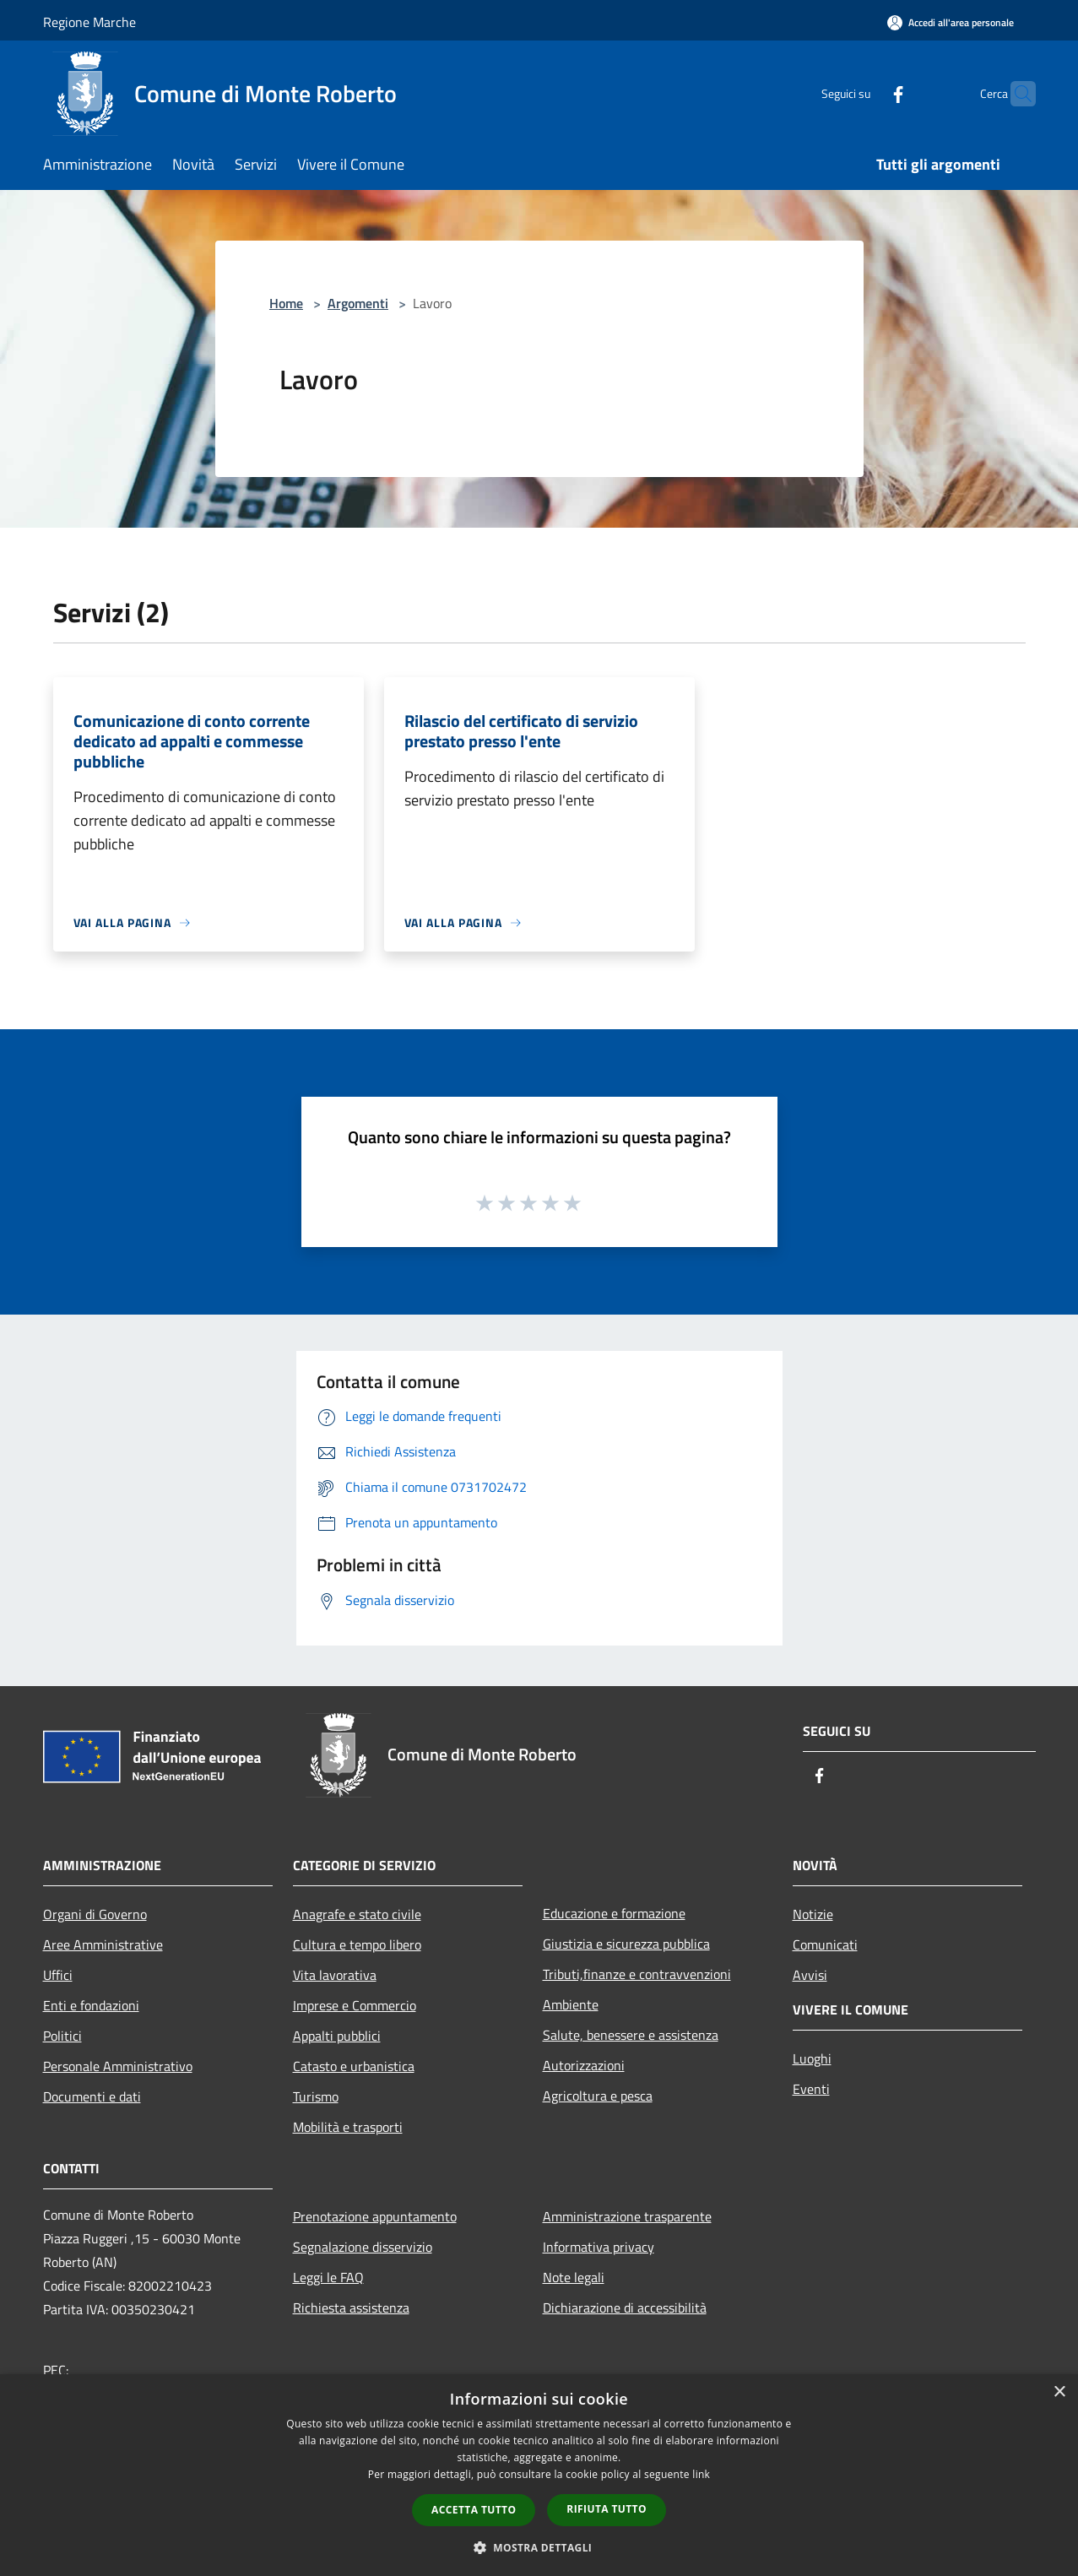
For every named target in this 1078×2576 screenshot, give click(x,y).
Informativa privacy (598, 2247)
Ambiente (571, 2004)
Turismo (316, 2096)
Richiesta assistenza (351, 2307)
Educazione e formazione (614, 1913)
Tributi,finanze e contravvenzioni (637, 1974)
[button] (539, 2547)
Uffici (58, 1975)
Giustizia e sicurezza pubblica (626, 1943)
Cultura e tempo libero (357, 1944)
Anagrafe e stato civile (357, 1914)
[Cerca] (1015, 93)
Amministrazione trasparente (627, 2216)
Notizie (813, 1914)
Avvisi (810, 1975)
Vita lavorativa (334, 1975)
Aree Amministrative (103, 1944)
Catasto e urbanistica (353, 2066)
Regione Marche (89, 22)
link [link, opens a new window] (701, 2474)
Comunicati (825, 1944)
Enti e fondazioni (91, 2005)
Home (286, 303)
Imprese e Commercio (354, 2005)
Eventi (811, 2089)
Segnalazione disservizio (362, 2247)
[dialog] (539, 2475)
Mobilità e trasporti (348, 2127)
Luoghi (812, 2058)
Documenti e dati (92, 2096)
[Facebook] (865, 93)
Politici (62, 2036)
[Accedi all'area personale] (950, 22)
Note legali (573, 2277)
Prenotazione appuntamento (375, 2216)
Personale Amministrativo (117, 2066)
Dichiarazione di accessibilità (625, 2307)
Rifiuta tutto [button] (606, 2509)
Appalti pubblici (337, 2036)
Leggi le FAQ (328, 2277)
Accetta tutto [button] (473, 2510)
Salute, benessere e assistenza (630, 2035)
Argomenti (358, 303)
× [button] (1059, 2392)
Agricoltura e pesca (598, 2095)
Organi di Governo (95, 1914)
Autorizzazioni (584, 2065)
